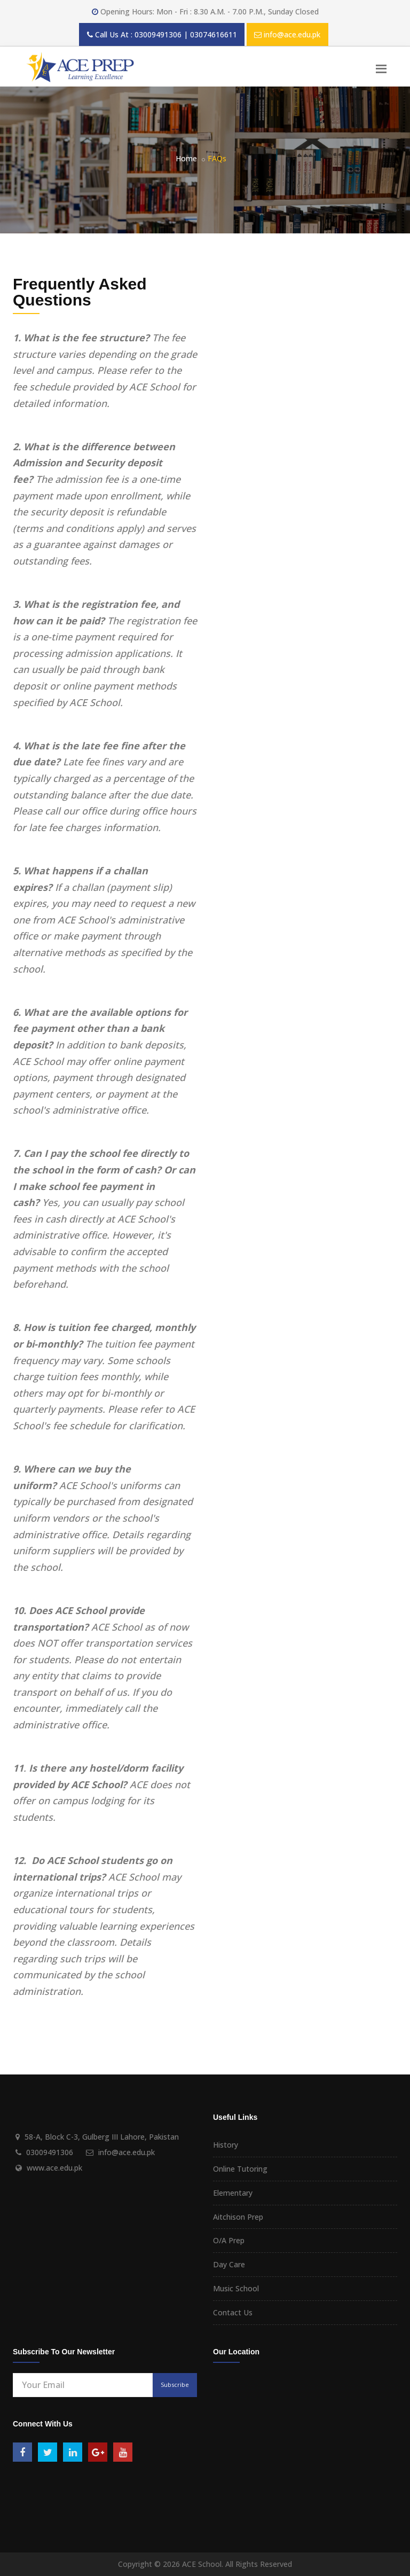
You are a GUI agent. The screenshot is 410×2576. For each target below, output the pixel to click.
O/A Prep (229, 2240)
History (225, 2145)
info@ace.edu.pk (292, 34)
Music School (236, 2288)
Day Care (229, 2264)
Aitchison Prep (238, 2217)
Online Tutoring (240, 2169)
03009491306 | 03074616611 (186, 34)
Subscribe (175, 2385)
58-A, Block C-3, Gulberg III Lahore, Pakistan (102, 2137)
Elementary (233, 2193)
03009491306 (49, 2152)
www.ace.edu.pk (54, 2168)
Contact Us (233, 2312)
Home (186, 158)
